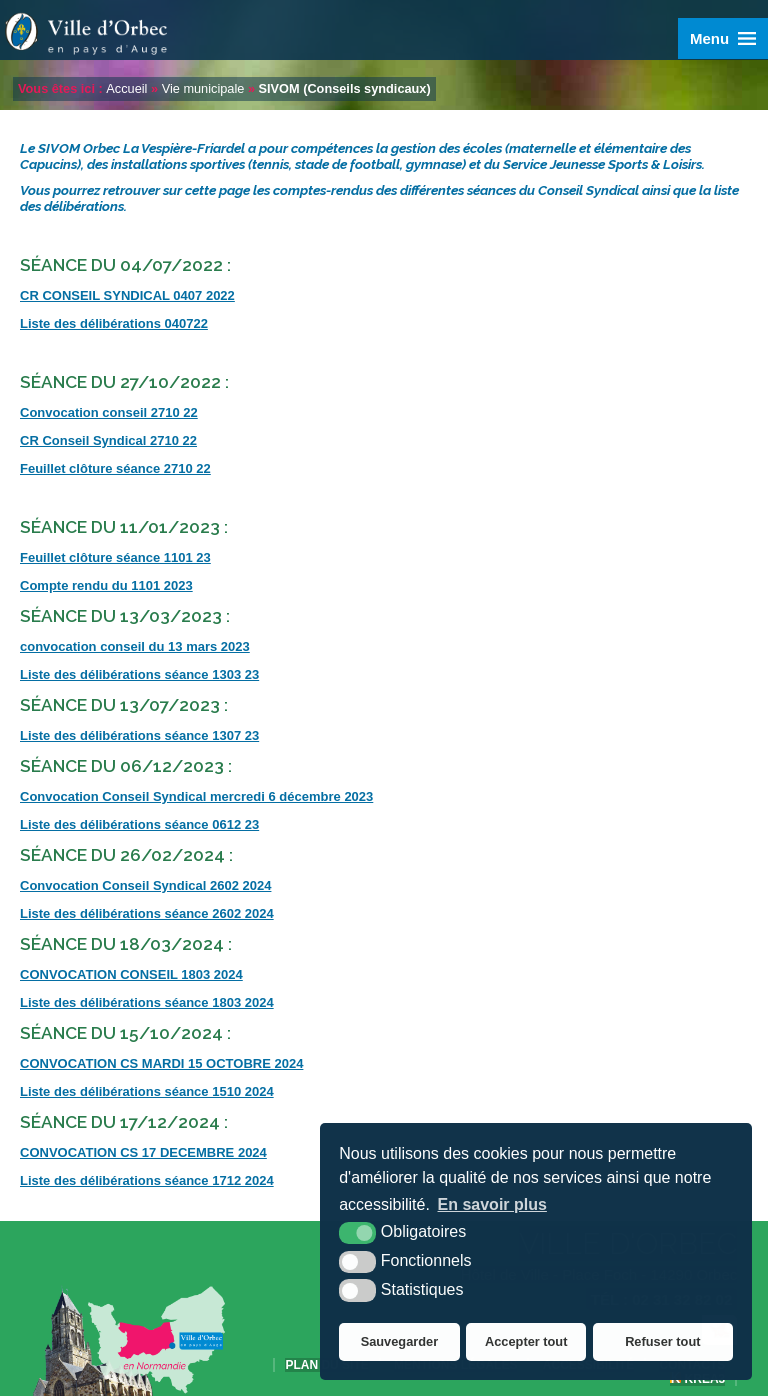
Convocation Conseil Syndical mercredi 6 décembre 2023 (196, 796)
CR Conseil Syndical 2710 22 (108, 440)
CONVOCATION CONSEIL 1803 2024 (131, 974)
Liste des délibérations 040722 (114, 323)
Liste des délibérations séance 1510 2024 (147, 1091)
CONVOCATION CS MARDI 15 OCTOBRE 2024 (161, 1063)
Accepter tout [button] (526, 1341)
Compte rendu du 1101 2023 (106, 585)
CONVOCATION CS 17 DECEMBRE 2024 (143, 1152)
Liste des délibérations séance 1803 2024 (147, 1002)
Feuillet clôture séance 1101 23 (115, 557)
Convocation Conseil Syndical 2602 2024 (145, 885)
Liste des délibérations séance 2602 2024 (147, 913)
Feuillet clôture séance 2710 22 (115, 468)
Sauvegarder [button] (400, 1341)
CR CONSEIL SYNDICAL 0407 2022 (127, 295)
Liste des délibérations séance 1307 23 (139, 735)
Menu (709, 38)
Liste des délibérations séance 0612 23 (139, 824)
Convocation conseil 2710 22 (109, 412)
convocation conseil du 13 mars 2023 (135, 646)
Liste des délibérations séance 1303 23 (139, 674)
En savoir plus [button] (492, 1204)
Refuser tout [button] (662, 1341)
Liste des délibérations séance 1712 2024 (147, 1180)
